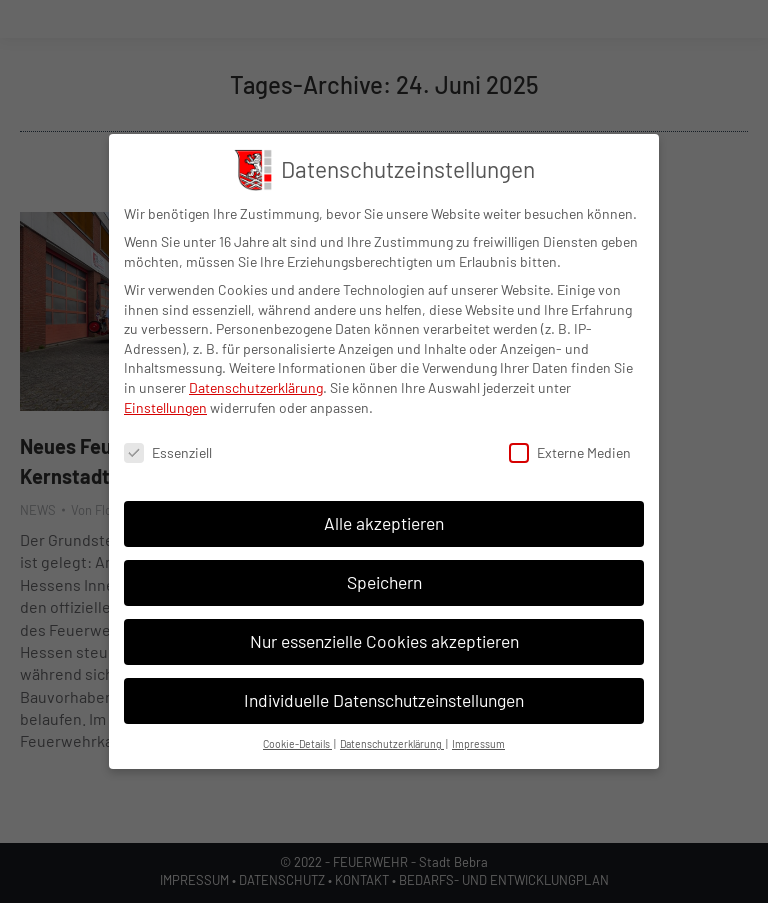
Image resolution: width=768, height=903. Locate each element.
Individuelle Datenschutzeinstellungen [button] (384, 699)
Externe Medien (570, 452)
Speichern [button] (384, 581)
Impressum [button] (478, 742)
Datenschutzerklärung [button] (392, 742)
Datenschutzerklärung (256, 386)
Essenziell (168, 452)
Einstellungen (165, 406)
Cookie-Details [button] (297, 742)
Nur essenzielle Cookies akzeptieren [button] (384, 640)
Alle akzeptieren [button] (384, 522)
